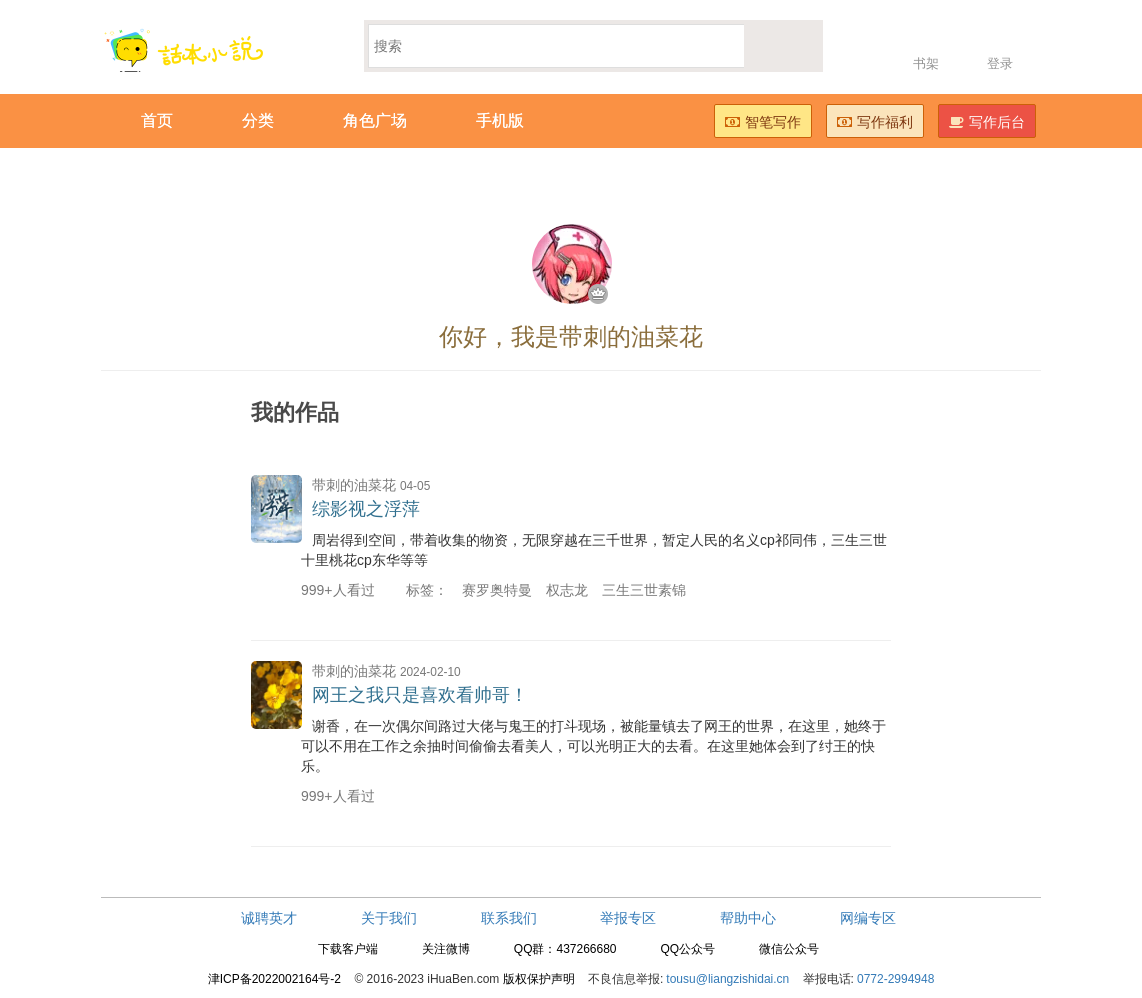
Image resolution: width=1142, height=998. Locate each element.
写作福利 (875, 122)
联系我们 (509, 918)
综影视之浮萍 (366, 509)
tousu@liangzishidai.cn (727, 979)
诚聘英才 (269, 918)
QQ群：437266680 (565, 949)
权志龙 (567, 590)
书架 (926, 63)
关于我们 (389, 918)
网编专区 (868, 918)
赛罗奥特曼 (497, 590)
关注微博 (446, 949)
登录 (1000, 63)
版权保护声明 (539, 979)
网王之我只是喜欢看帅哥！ (420, 695)
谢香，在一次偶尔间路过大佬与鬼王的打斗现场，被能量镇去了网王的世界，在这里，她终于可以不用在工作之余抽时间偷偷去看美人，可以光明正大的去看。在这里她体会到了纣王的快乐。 (593, 746)
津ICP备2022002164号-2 (274, 979)
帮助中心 (748, 918)
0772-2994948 (895, 979)
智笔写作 (763, 122)
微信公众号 (789, 949)
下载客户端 (348, 949)
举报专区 (628, 918)
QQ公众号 (687, 949)
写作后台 (987, 122)
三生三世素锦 (644, 590)
